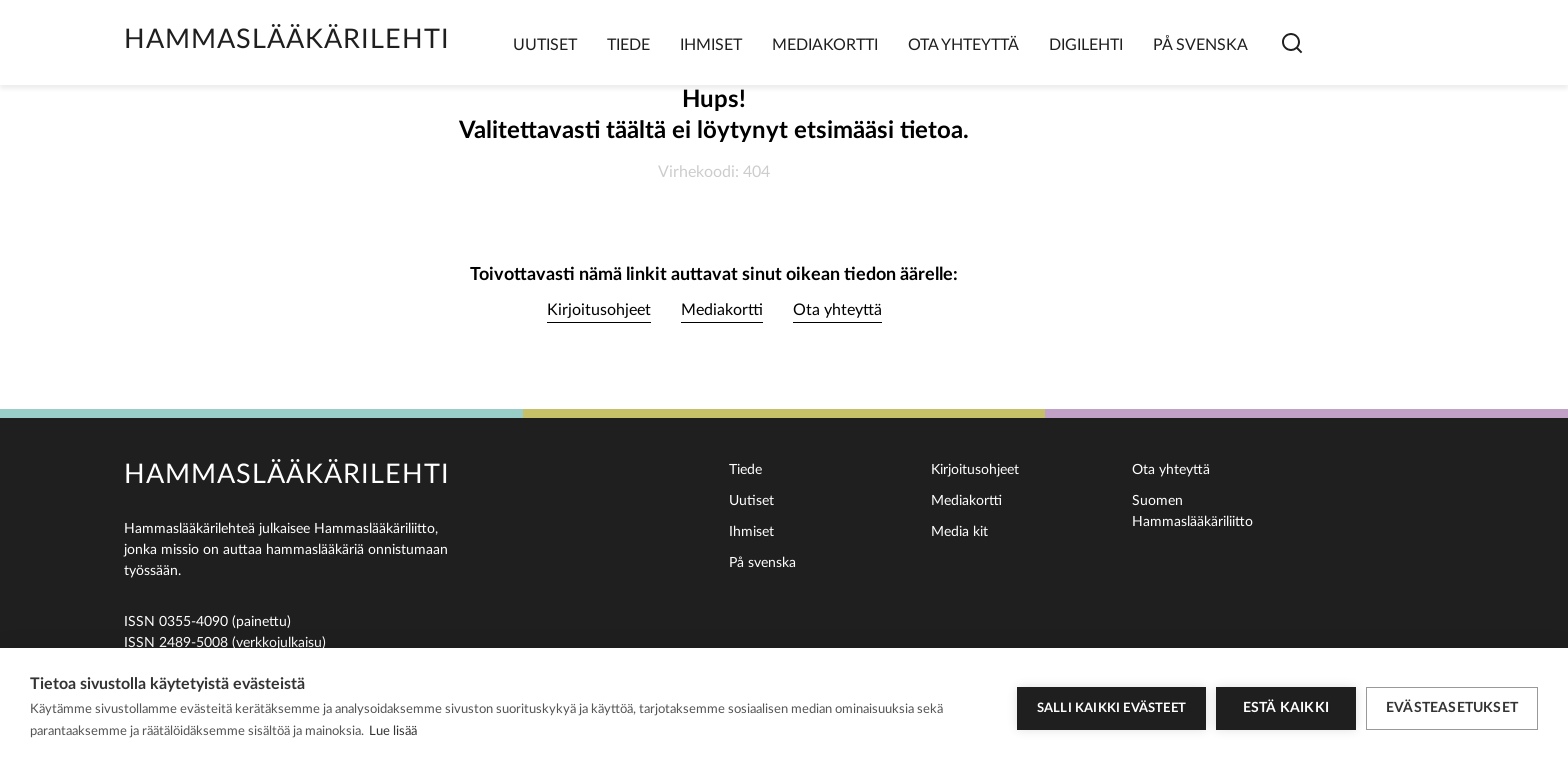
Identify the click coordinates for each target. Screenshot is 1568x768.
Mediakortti (825, 45)
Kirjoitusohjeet (599, 310)
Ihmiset (711, 45)
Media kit (959, 532)
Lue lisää (393, 731)
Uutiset (545, 45)
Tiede (628, 45)
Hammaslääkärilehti (287, 39)
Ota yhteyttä (963, 45)
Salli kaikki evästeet (1111, 708)
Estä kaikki (1286, 708)
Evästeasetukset (1452, 708)
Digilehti (1086, 45)
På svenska (1200, 45)
